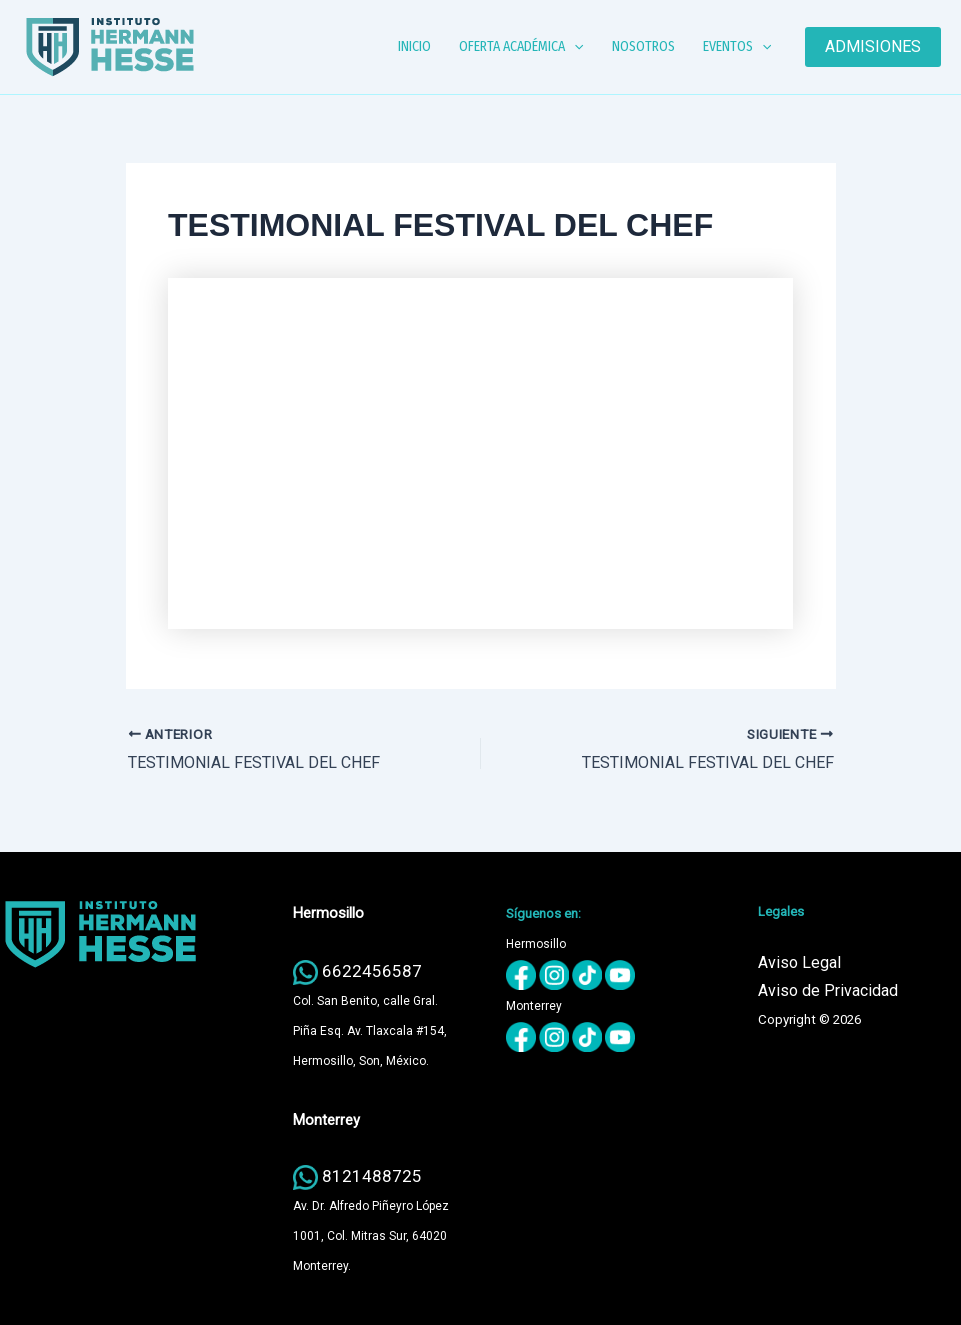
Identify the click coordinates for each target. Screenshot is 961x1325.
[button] (574, 47)
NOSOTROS (643, 46)
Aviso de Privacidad (828, 990)
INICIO (414, 46)
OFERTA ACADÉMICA (521, 47)
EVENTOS (737, 47)
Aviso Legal (799, 962)
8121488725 (372, 1176)
